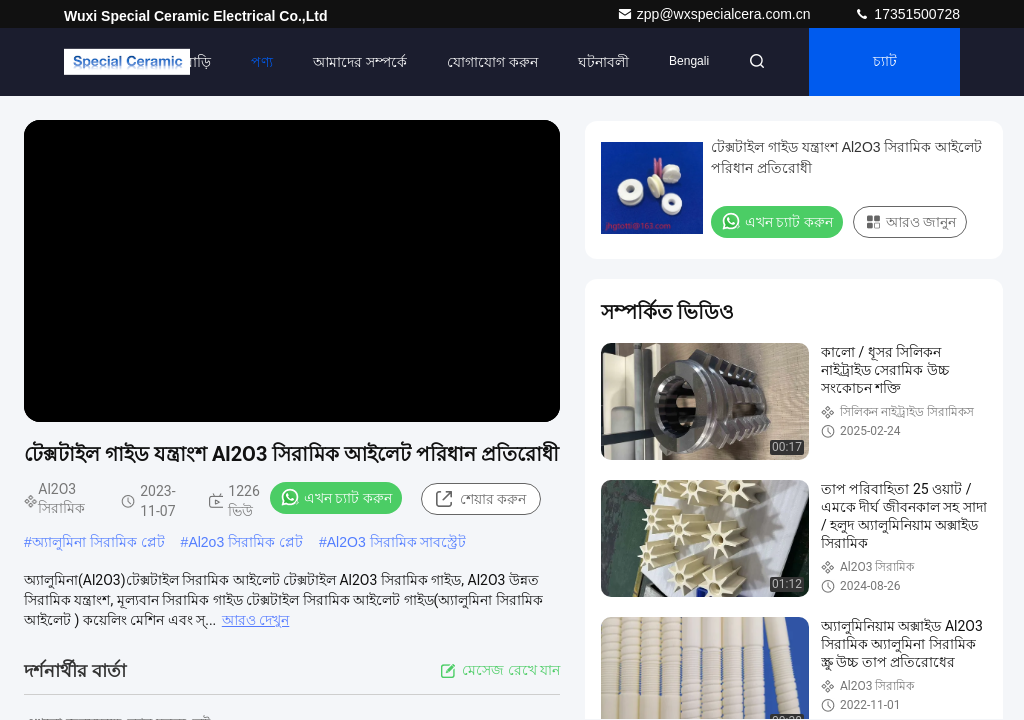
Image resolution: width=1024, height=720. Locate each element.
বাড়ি (198, 62)
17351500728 (907, 14)
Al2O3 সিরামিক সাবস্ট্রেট (397, 542)
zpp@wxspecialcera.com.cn (716, 14)
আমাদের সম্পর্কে (360, 62)
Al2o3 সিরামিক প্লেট (245, 542)
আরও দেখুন (255, 620)
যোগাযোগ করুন (492, 62)
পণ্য (262, 62)
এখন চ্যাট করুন (336, 497)
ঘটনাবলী (603, 62)
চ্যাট (885, 62)
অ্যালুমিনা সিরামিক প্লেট (98, 542)
